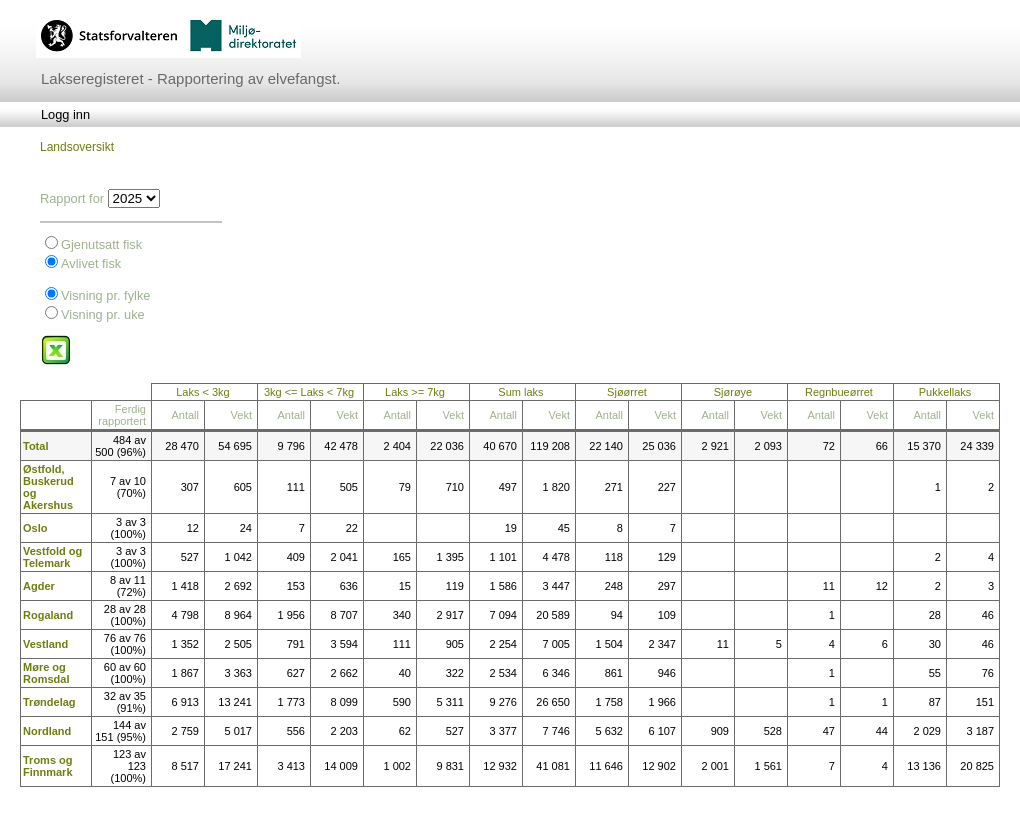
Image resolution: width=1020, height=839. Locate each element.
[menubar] (65, 114)
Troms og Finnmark (48, 766)
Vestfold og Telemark (52, 557)
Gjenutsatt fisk (101, 244)
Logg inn (65, 114)
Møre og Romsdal (46, 673)
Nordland (47, 731)
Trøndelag (49, 702)
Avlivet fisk (91, 263)
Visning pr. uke (103, 314)
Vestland (45, 644)
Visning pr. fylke (105, 295)
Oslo (35, 528)
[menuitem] (65, 114)
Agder (39, 586)
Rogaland (48, 615)
